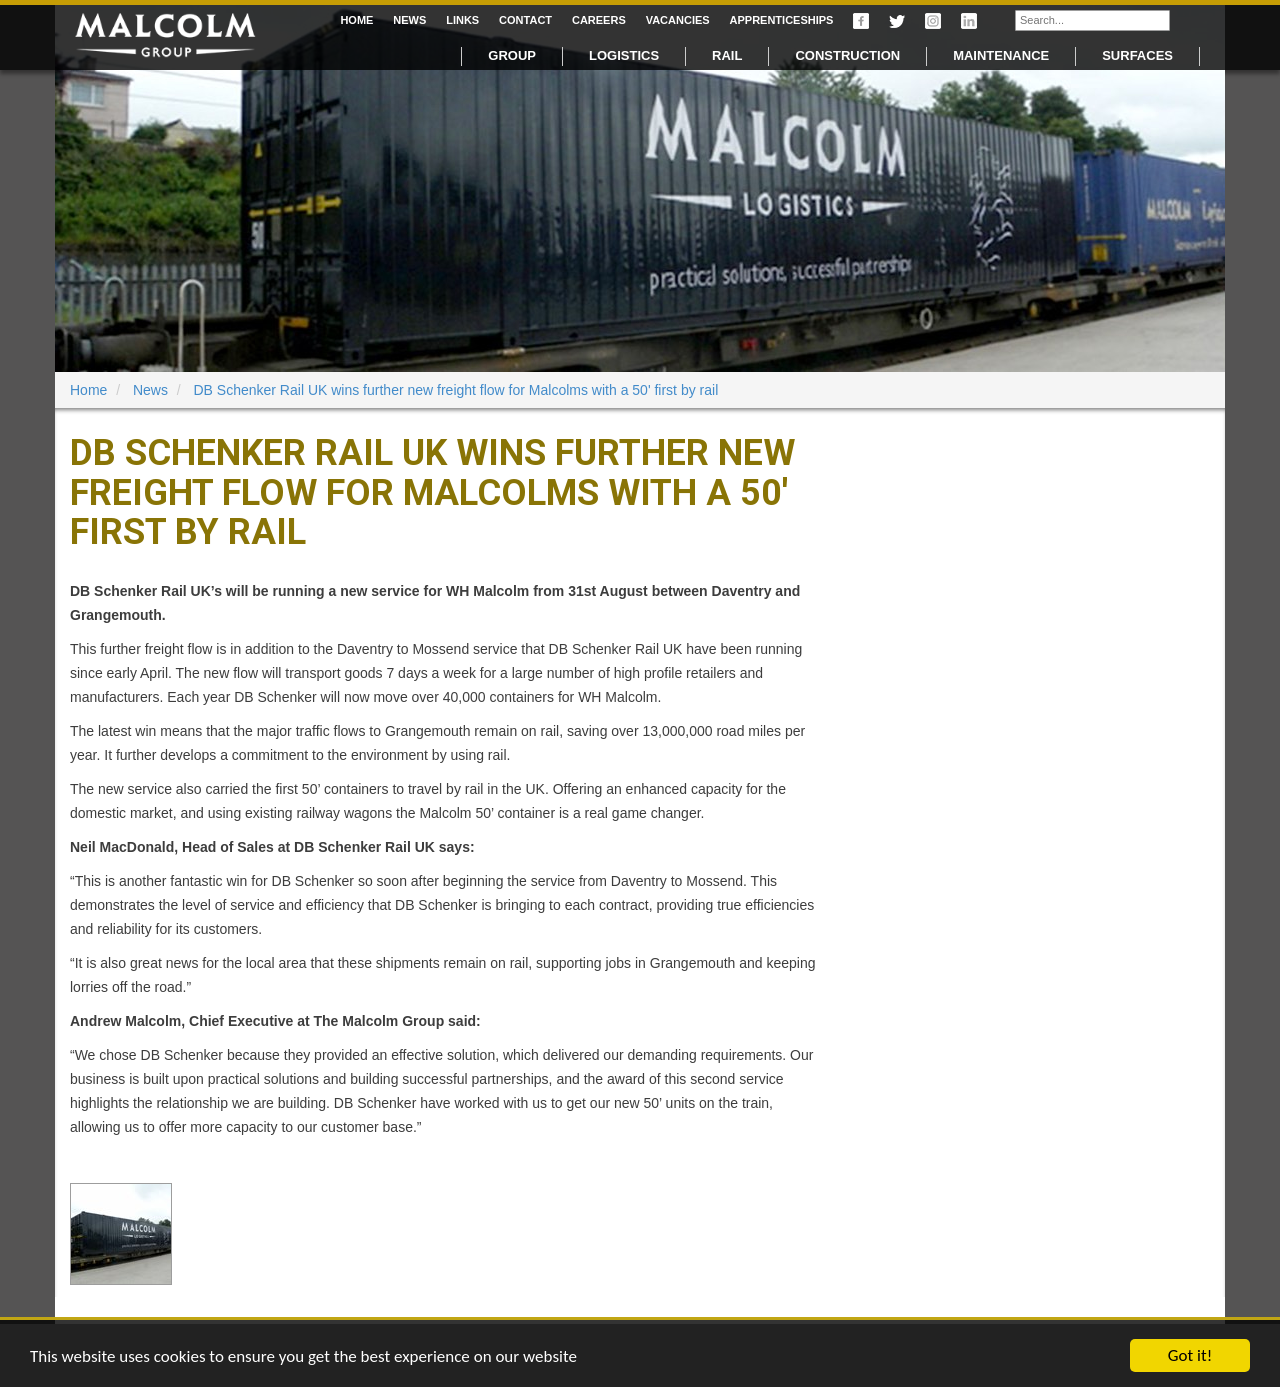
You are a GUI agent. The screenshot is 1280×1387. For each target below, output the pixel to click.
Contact (525, 20)
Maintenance (1001, 55)
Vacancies (678, 20)
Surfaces (1137, 55)
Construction (847, 55)
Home (356, 20)
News (409, 20)
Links (462, 20)
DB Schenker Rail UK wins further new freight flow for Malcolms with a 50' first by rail (456, 390)
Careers (599, 20)
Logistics (624, 55)
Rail (727, 55)
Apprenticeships (782, 20)
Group (512, 55)
